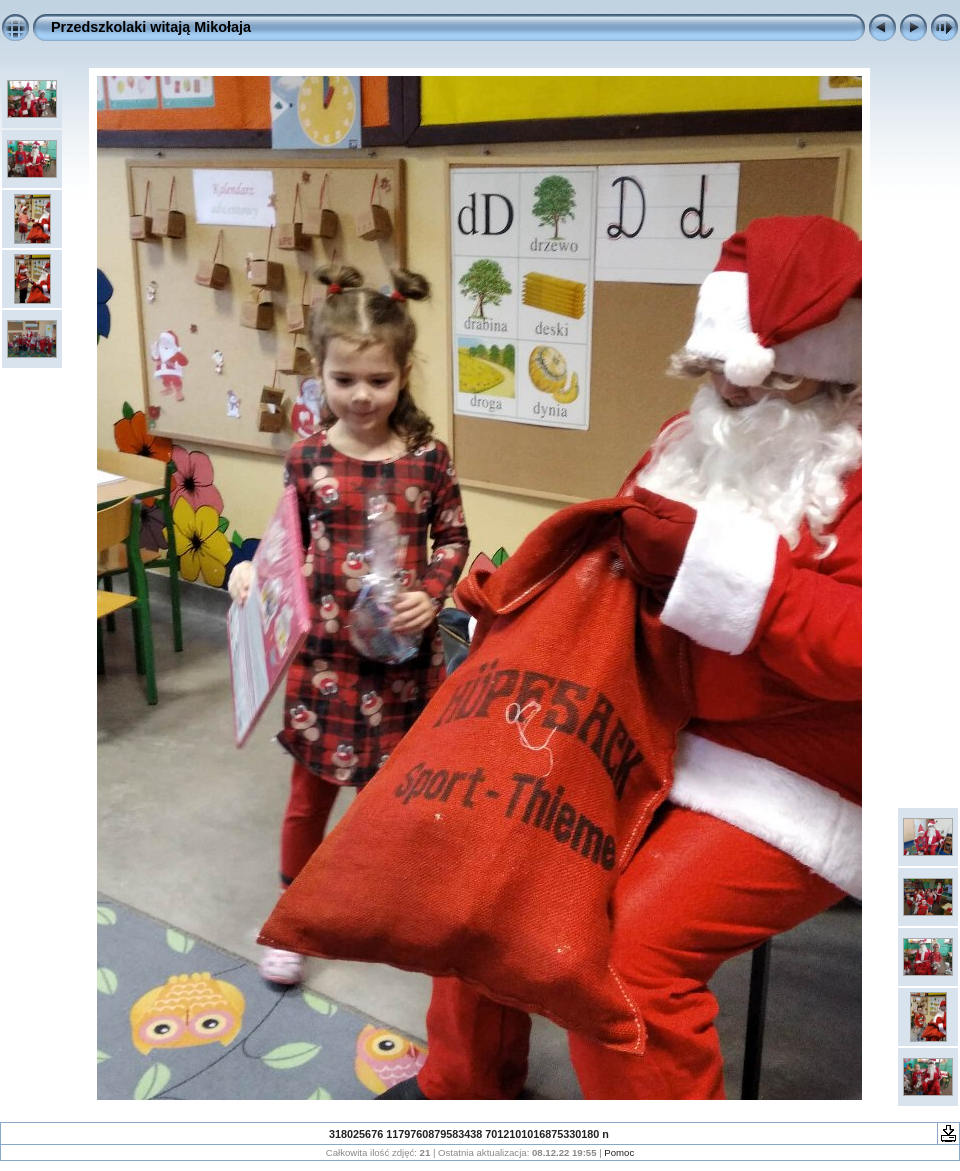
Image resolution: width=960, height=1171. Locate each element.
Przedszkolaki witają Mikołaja (151, 27)
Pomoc (619, 1152)
